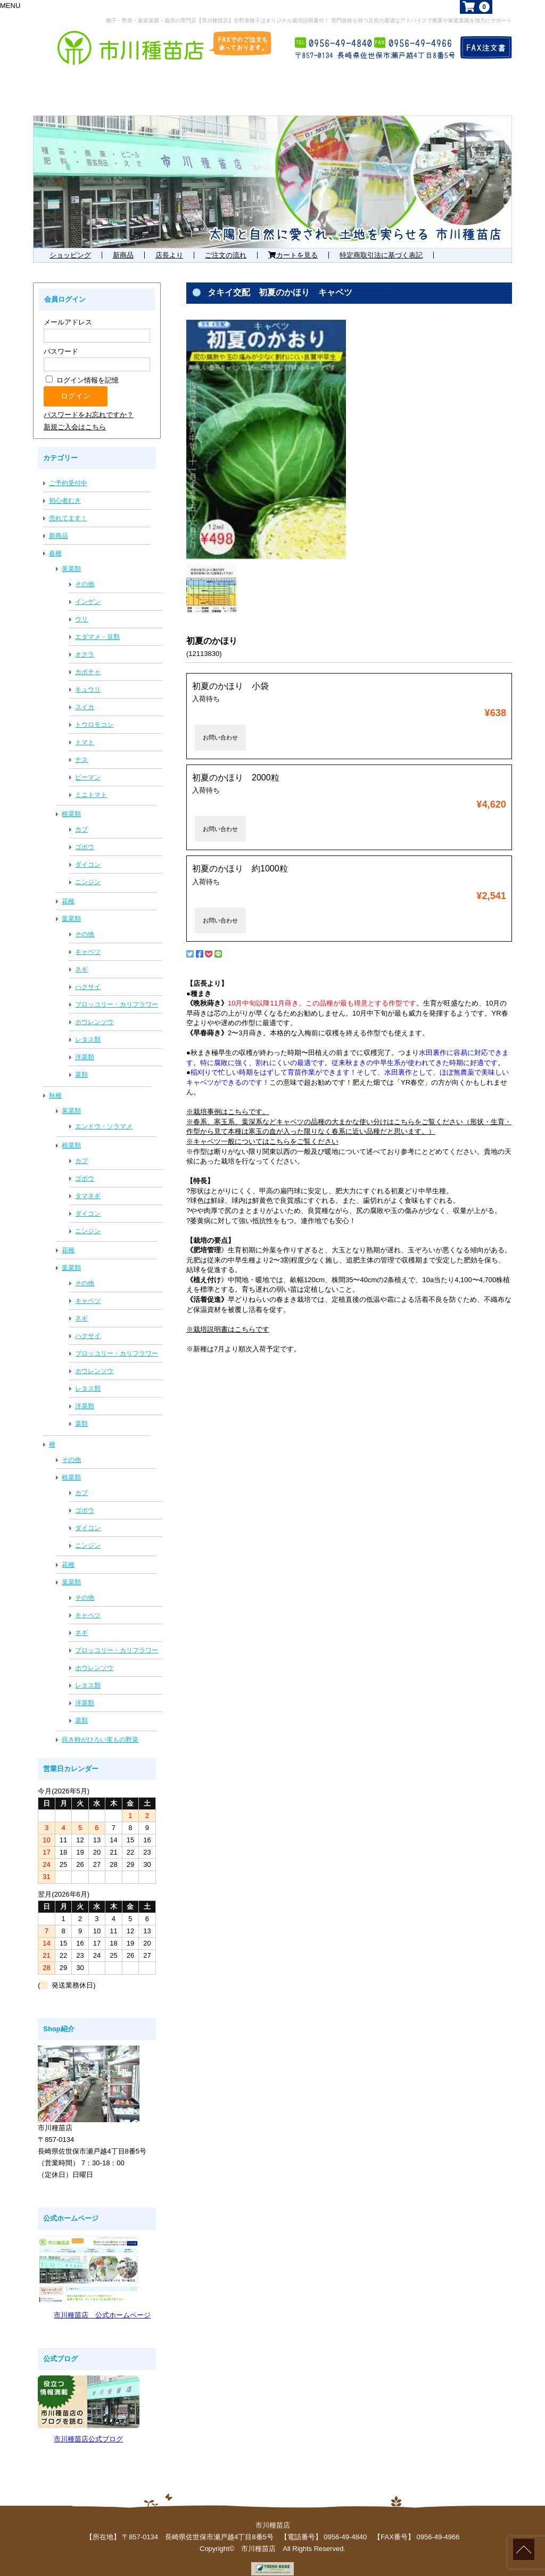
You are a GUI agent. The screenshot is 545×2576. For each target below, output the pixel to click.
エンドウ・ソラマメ (104, 1114)
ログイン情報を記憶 (82, 368)
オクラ (84, 642)
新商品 (123, 243)
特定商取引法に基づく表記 (381, 243)
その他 (84, 572)
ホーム (67, 78)
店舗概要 (467, 78)
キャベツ (88, 940)
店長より (169, 243)
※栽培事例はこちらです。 (227, 1100)
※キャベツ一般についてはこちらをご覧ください (262, 1130)
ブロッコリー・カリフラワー (116, 992)
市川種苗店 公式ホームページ (102, 2303)
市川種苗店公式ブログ (88, 2427)
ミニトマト (91, 783)
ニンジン (88, 870)
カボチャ (88, 660)
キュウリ (88, 678)
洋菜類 (84, 1045)
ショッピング (70, 243)
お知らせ (382, 78)
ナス (81, 748)
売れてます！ (68, 506)
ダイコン (88, 853)
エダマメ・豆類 (97, 625)
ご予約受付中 (68, 471)
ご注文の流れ (225, 243)
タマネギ (88, 1184)
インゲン (88, 590)
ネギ (81, 957)
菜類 (81, 1063)
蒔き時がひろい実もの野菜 (100, 1728)
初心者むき (65, 489)
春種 (55, 541)
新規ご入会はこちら (75, 415)
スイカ (84, 695)
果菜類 (71, 557)
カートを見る (293, 243)
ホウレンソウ (94, 1010)
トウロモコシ (94, 713)
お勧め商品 (286, 78)
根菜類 (71, 802)
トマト (84, 730)
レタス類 (88, 1028)
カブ (81, 817)
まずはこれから (166, 78)
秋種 (55, 1083)
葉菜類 (71, 907)
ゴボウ (84, 835)
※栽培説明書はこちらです (227, 1318)
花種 (68, 889)
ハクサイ (88, 975)
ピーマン (88, 765)
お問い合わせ (220, 725)
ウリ (81, 607)
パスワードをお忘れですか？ (89, 403)
